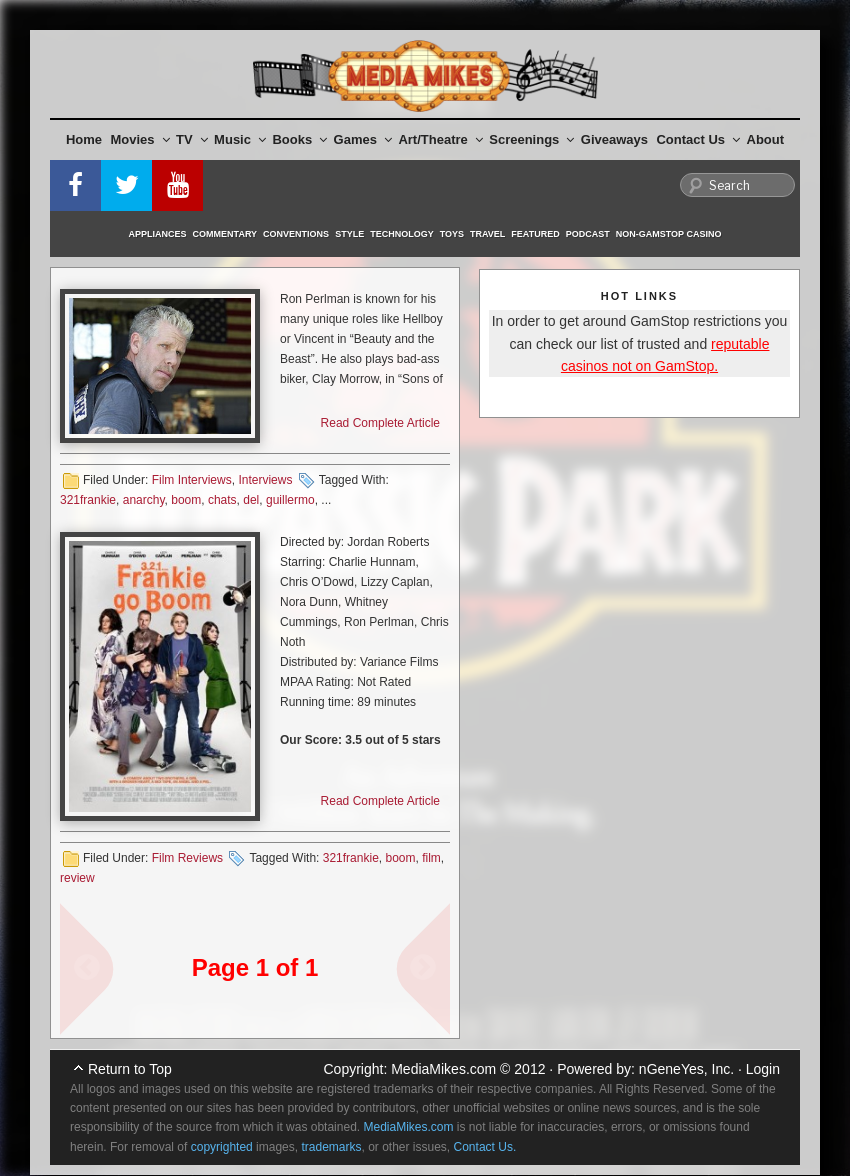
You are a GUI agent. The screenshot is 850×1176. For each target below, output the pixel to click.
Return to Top (130, 1069)
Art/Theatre (440, 139)
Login (763, 1069)
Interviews (265, 480)
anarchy (144, 500)
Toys (452, 234)
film (431, 858)
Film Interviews (192, 480)
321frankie (88, 500)
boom (186, 500)
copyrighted (222, 1147)
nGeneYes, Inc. (686, 1069)
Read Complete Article (380, 423)
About (766, 139)
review (77, 878)
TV (192, 139)
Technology (402, 234)
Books (299, 139)
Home (84, 139)
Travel (487, 234)
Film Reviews (187, 858)
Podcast (588, 234)
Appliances (158, 234)
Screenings (531, 139)
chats (222, 500)
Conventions (296, 234)
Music (240, 139)
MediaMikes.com (443, 1069)
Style (349, 234)
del (251, 500)
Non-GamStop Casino (669, 234)
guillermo (290, 500)
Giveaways (614, 139)
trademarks (331, 1147)
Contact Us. (485, 1147)
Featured (535, 234)
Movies (140, 139)
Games (363, 139)
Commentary (225, 234)
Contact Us (698, 139)
